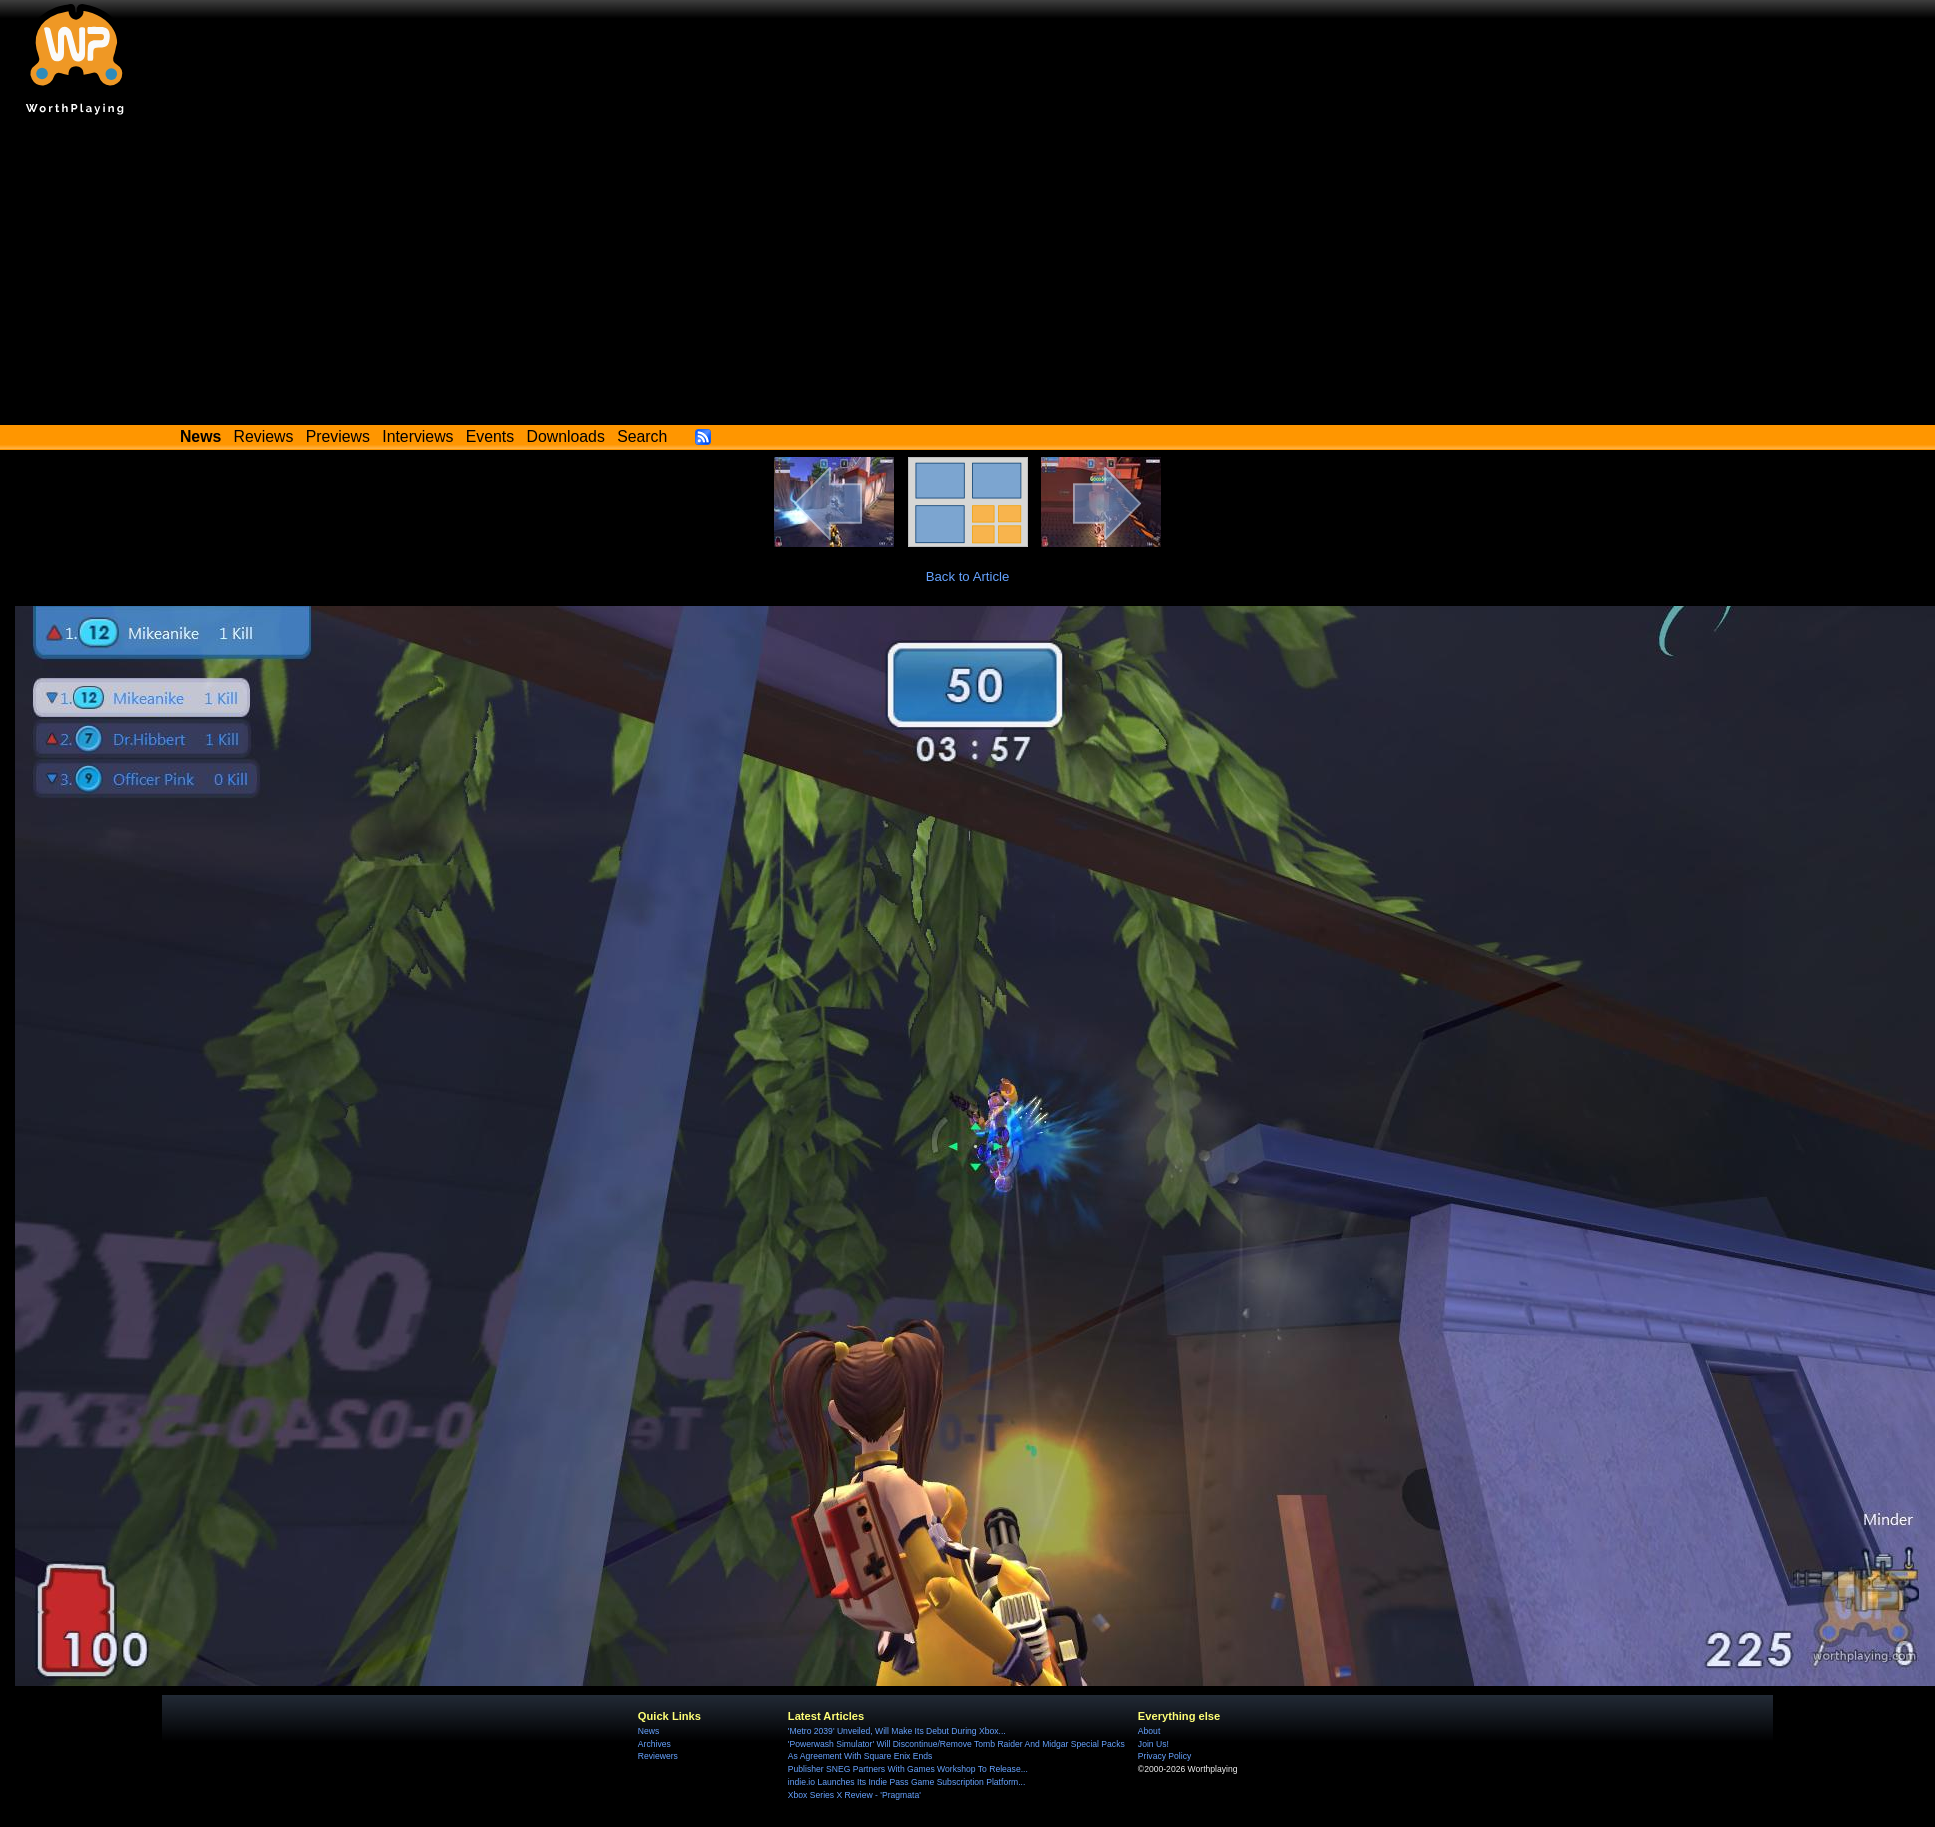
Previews (338, 436)
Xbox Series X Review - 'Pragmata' (854, 1795)
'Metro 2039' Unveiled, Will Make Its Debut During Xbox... (897, 1731)
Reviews (264, 436)
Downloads (566, 436)
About (1149, 1731)
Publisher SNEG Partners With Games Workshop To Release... (908, 1769)
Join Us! (1153, 1744)
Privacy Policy (1164, 1756)
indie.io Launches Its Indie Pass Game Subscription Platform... (906, 1782)
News (648, 1731)
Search (642, 436)
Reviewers (658, 1756)
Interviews (417, 436)
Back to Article (968, 576)
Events (490, 436)
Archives (654, 1744)
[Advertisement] (968, 275)
